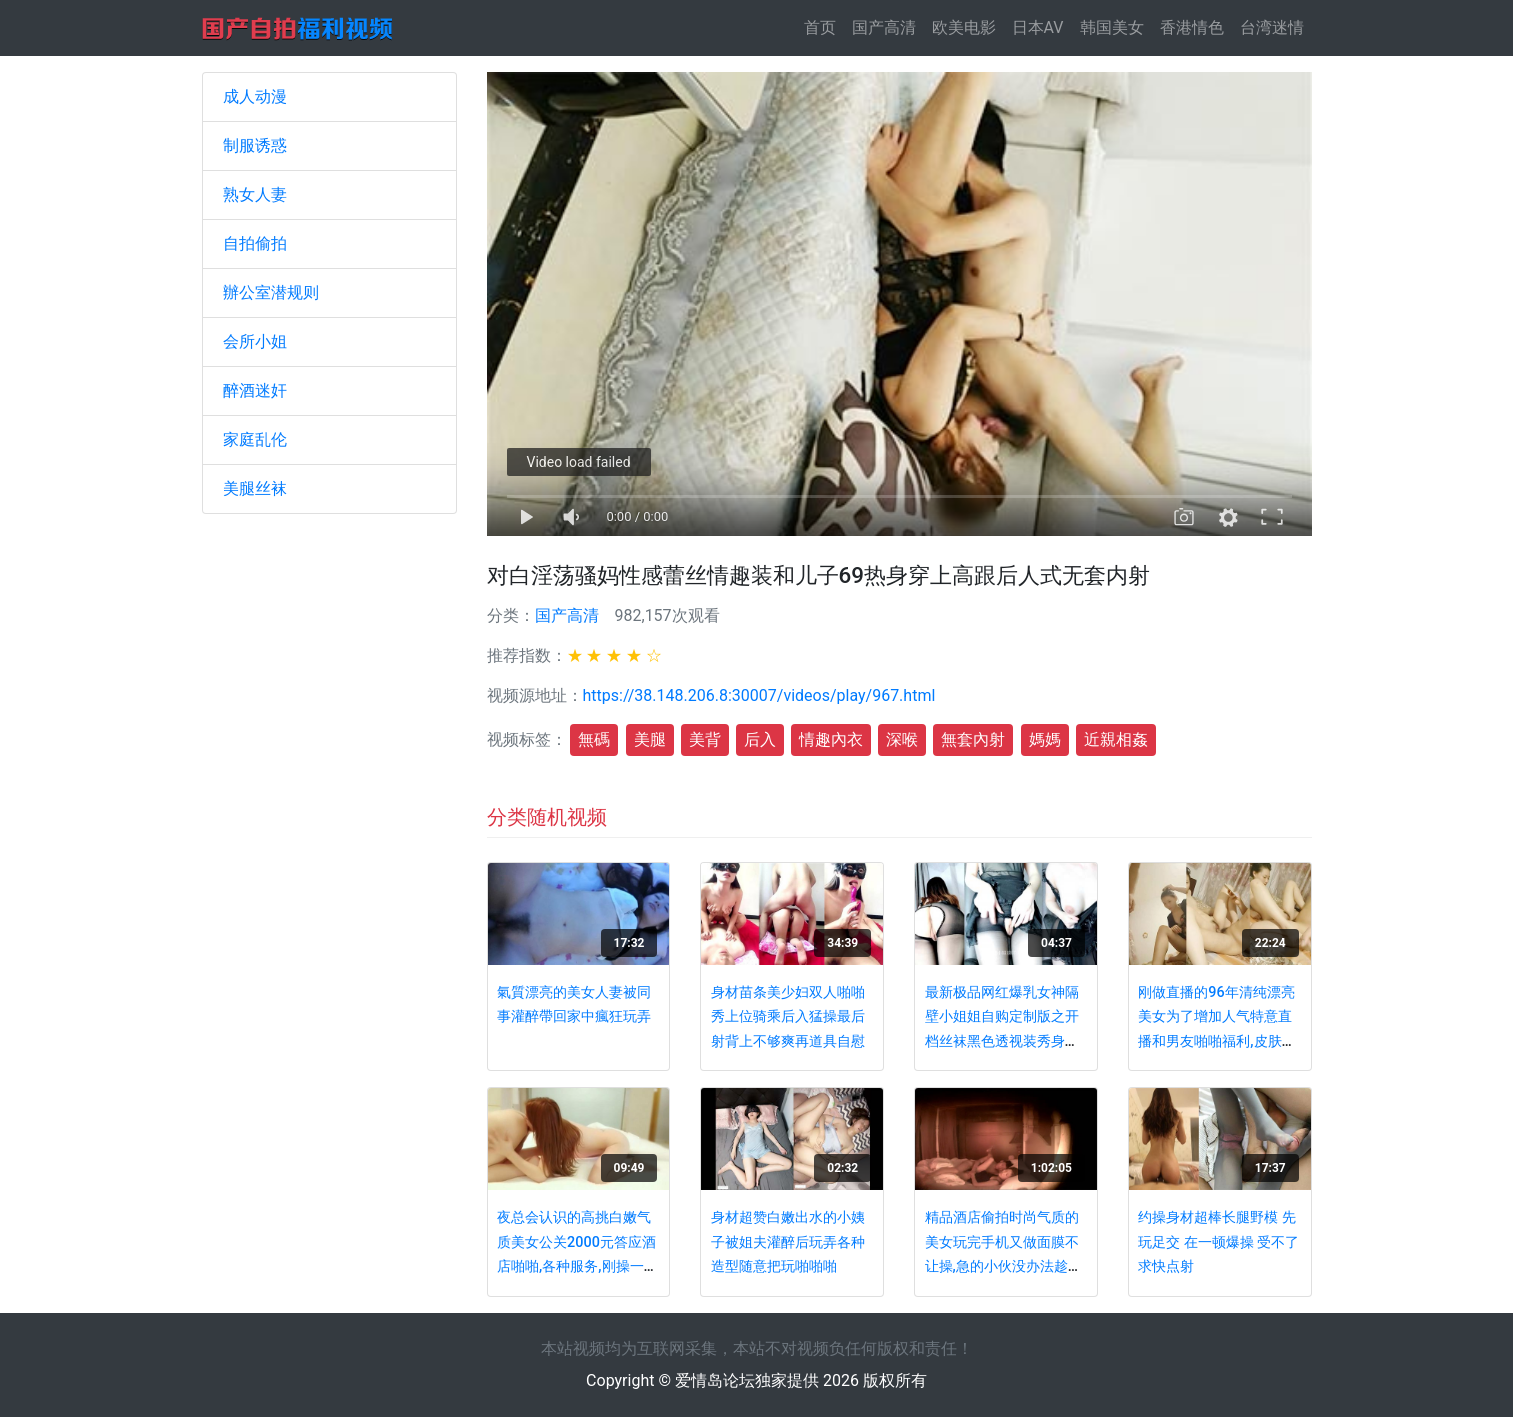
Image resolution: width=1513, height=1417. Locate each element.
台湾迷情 (1272, 27)
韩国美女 (1112, 27)
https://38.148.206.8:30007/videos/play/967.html (759, 695)
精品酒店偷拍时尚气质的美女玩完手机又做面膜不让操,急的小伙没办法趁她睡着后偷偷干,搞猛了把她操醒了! (1003, 1266)
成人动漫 (255, 96)
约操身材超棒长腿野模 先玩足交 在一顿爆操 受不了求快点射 (1218, 1242)
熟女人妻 (255, 194)
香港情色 (1192, 27)
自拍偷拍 (255, 243)
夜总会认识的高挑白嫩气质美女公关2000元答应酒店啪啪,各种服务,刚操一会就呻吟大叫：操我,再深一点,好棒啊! (577, 1266)
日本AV (1038, 27)
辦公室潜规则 (271, 292)
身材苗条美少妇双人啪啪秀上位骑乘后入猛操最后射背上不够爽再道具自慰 (788, 1017)
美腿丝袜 (255, 488)
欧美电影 (964, 27)
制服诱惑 (255, 145)
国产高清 (884, 27)
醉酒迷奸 (255, 390)
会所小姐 (255, 341)
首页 (824, 26)
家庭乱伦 (255, 439)
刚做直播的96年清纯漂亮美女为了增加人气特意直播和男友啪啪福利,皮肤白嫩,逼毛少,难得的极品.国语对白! (1216, 1041)
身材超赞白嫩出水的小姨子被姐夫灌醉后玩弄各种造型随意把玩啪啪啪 (788, 1242)
